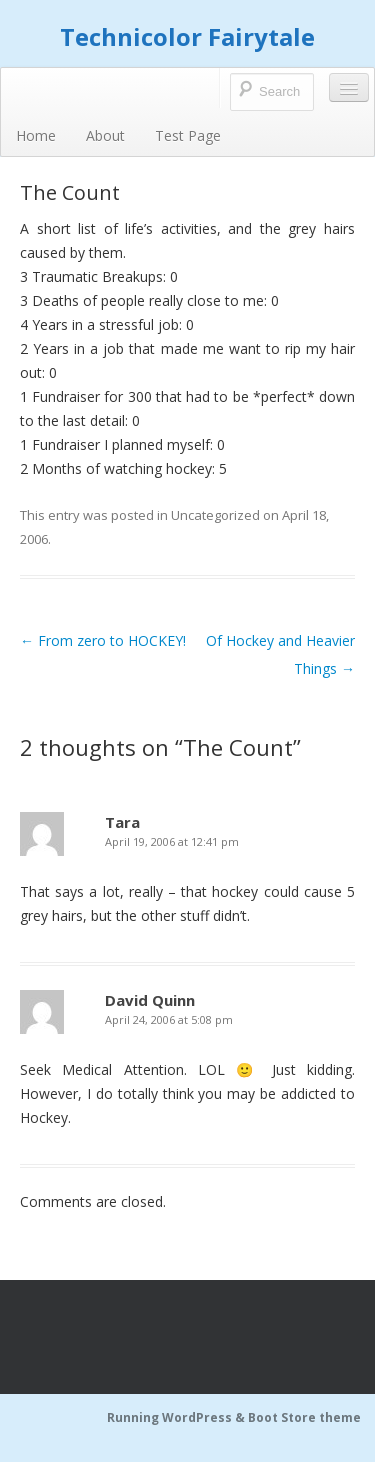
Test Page (188, 135)
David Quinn (150, 1000)
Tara (122, 822)
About (105, 135)
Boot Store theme (304, 1417)
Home (36, 135)
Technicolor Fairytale (187, 36)
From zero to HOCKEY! (103, 640)
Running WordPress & (177, 1417)
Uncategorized (215, 515)
